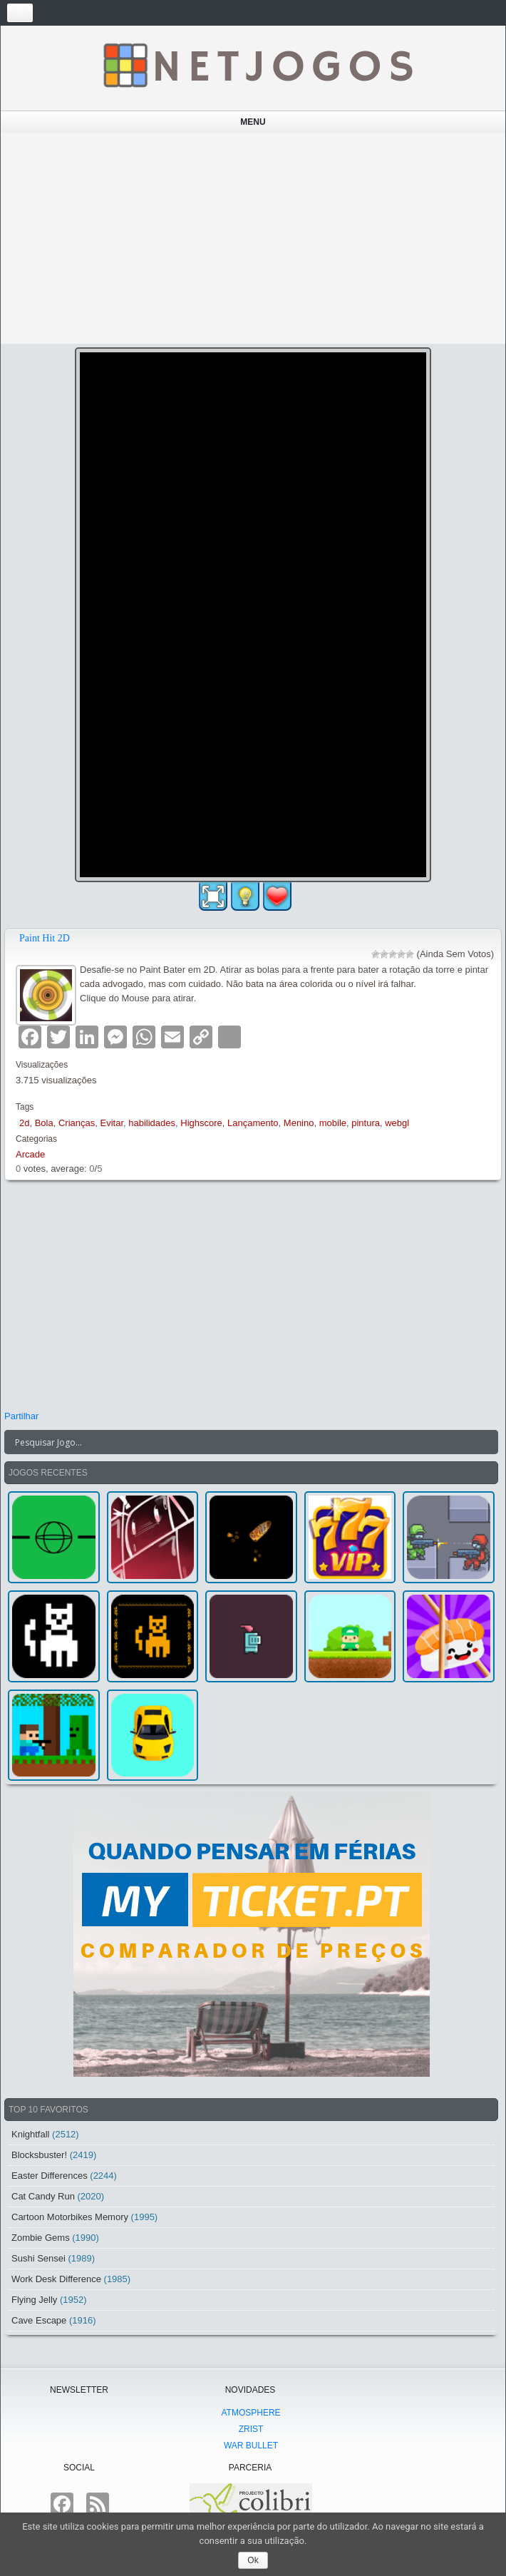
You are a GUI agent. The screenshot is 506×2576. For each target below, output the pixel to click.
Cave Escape (38, 2320)
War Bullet (251, 2445)
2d (24, 1123)
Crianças (76, 1123)
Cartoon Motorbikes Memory (69, 2217)
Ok (252, 2560)
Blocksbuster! (39, 2155)
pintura (365, 1123)
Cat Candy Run (43, 2196)
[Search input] (242, 1442)
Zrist (251, 2429)
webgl (397, 1123)
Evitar (112, 1123)
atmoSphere (250, 2413)
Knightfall (30, 2134)
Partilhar (21, 1416)
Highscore (201, 1123)
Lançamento (253, 1123)
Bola (44, 1123)
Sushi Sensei (38, 2258)
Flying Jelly (34, 2299)
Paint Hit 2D (44, 938)
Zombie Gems (40, 2237)
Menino (299, 1123)
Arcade (30, 1154)
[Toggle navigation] (20, 13)
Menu (252, 122)
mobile (332, 1123)
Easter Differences (49, 2175)
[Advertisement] (253, 238)
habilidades (151, 1123)
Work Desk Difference (56, 2279)
